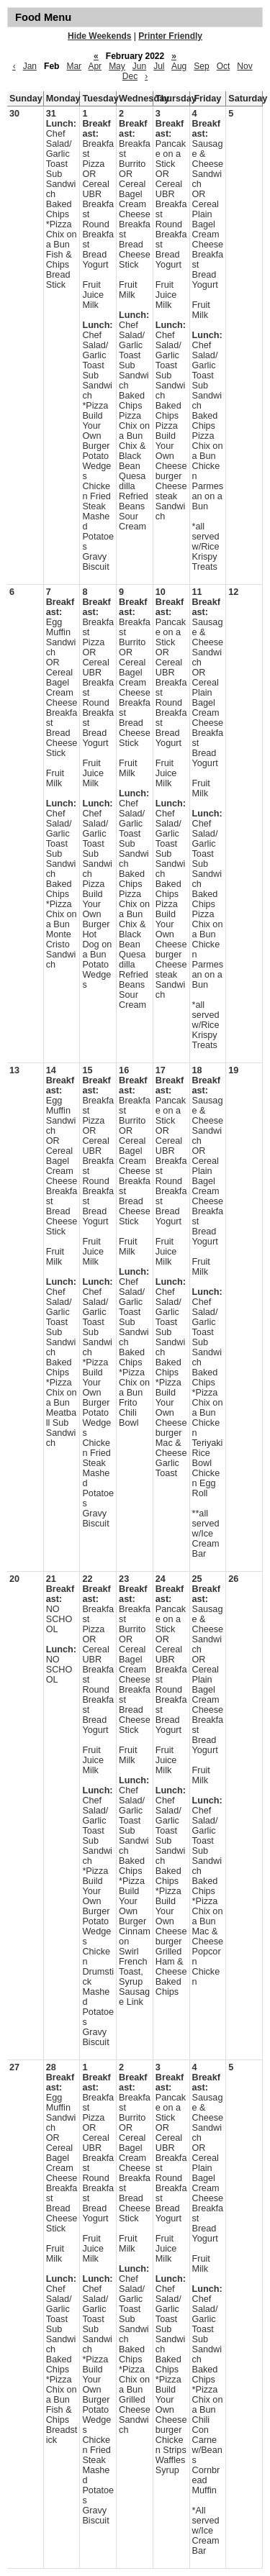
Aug (178, 66)
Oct (223, 66)
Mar (73, 66)
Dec (130, 76)
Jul (158, 66)
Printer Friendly (170, 36)
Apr (95, 66)
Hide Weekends (99, 36)
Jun (139, 66)
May (117, 66)
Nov (244, 66)
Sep (201, 66)
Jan (30, 66)
